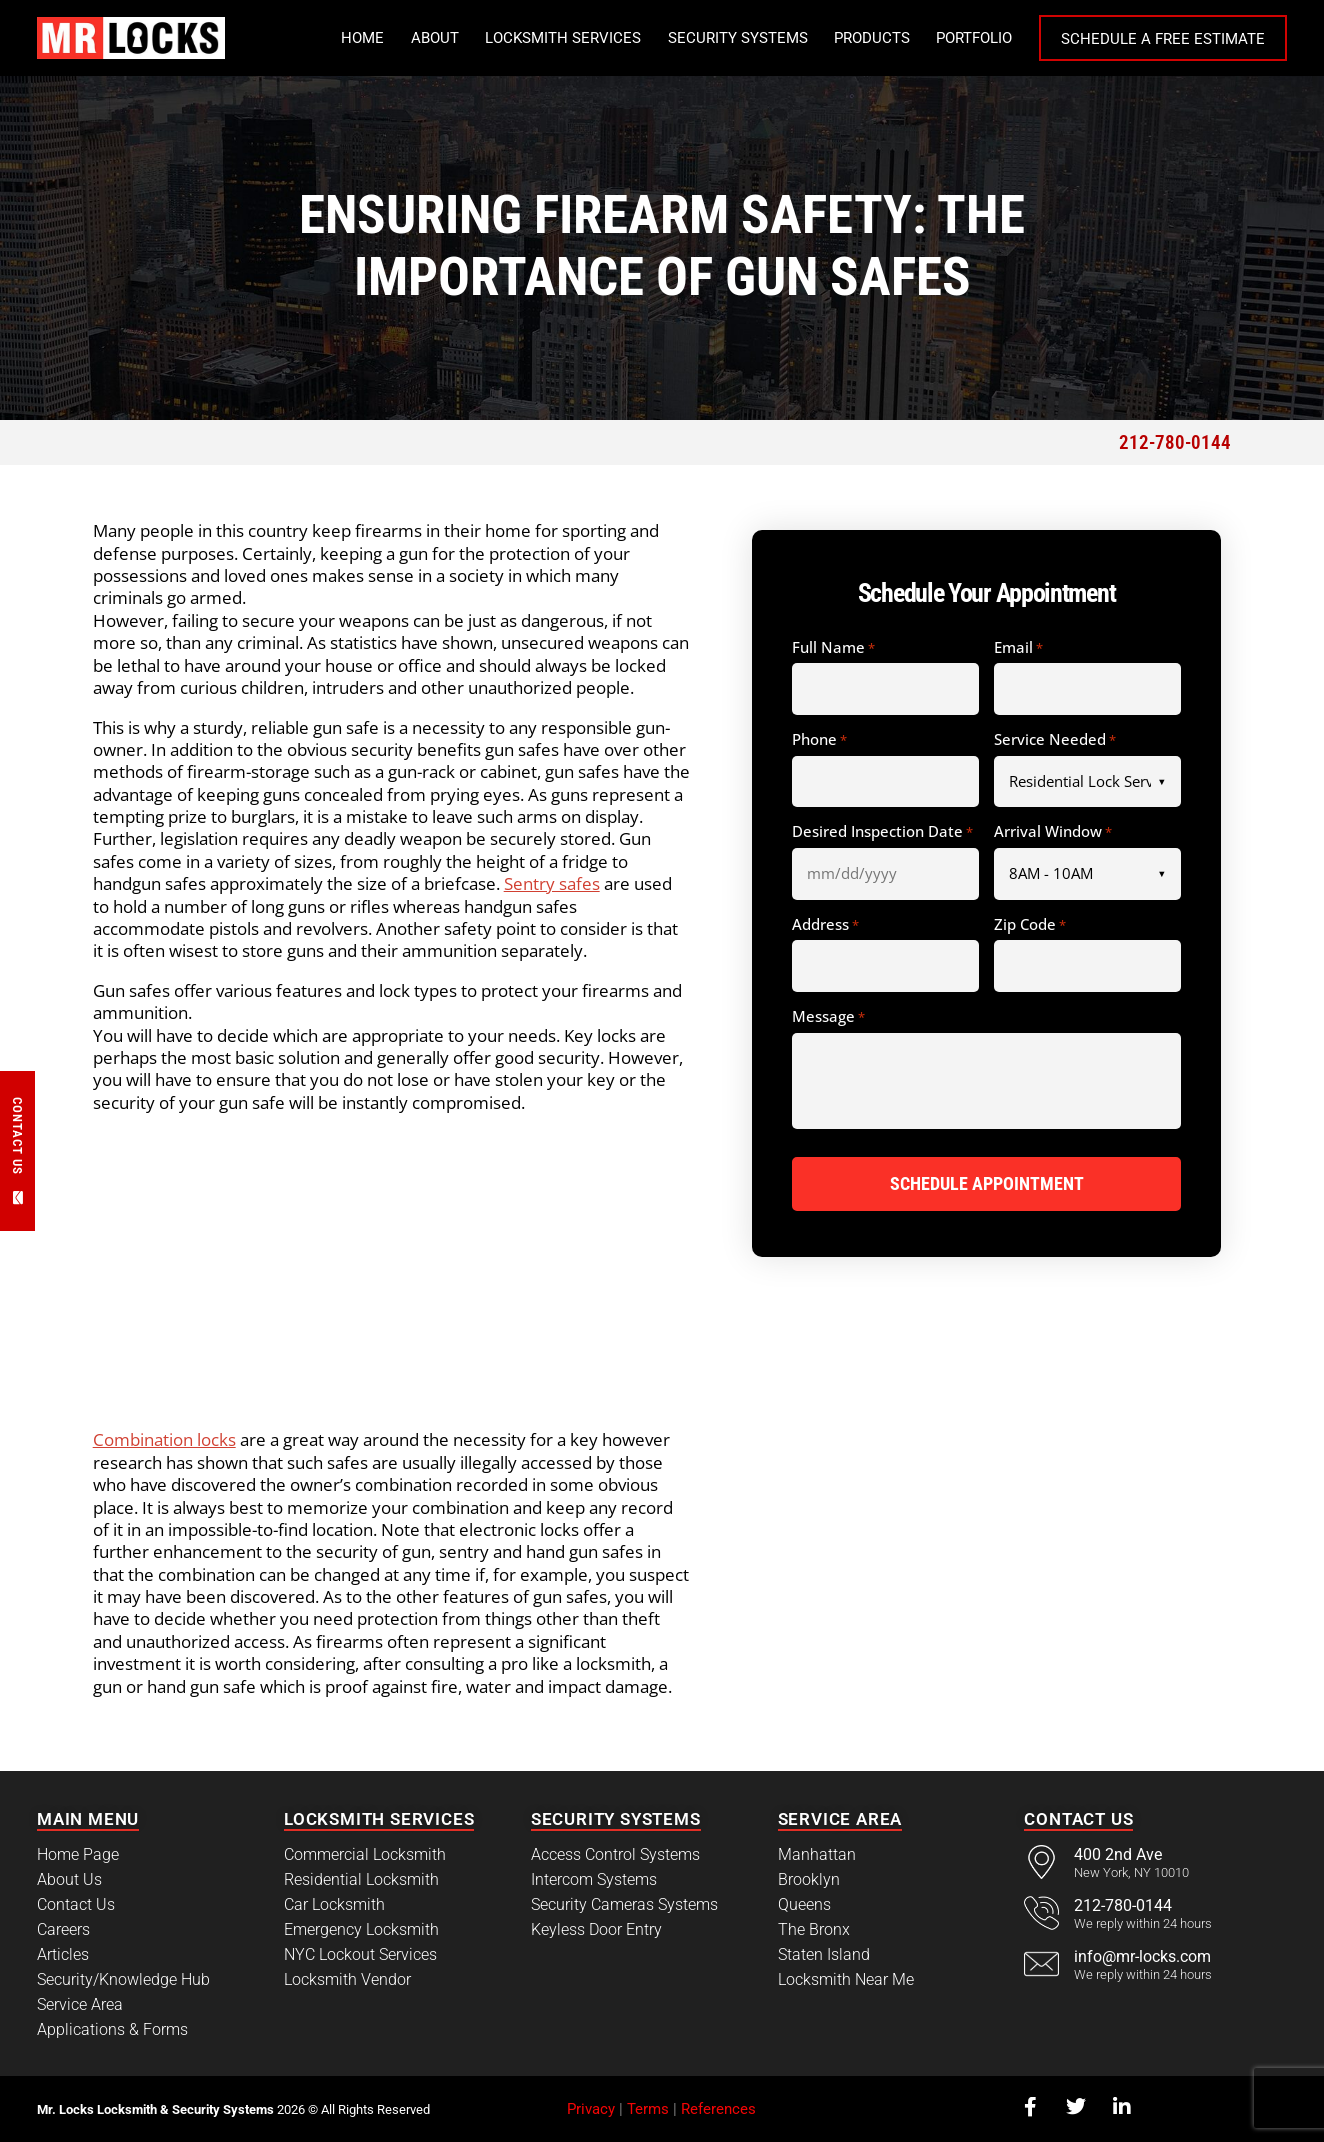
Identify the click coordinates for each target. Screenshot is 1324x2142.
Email (1018, 648)
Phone (819, 740)
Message (828, 1017)
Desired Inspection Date (882, 832)
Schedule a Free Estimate (1163, 39)
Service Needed (1055, 740)
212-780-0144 (1175, 443)
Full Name (833, 648)
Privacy (591, 2109)
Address (825, 925)
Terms (648, 2109)
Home (362, 38)
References (718, 2109)
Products (872, 38)
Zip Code (1030, 925)
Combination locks (164, 1439)
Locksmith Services (563, 38)
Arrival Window (1053, 832)
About (435, 38)
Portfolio (974, 38)
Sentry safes (552, 883)
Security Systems (738, 38)
